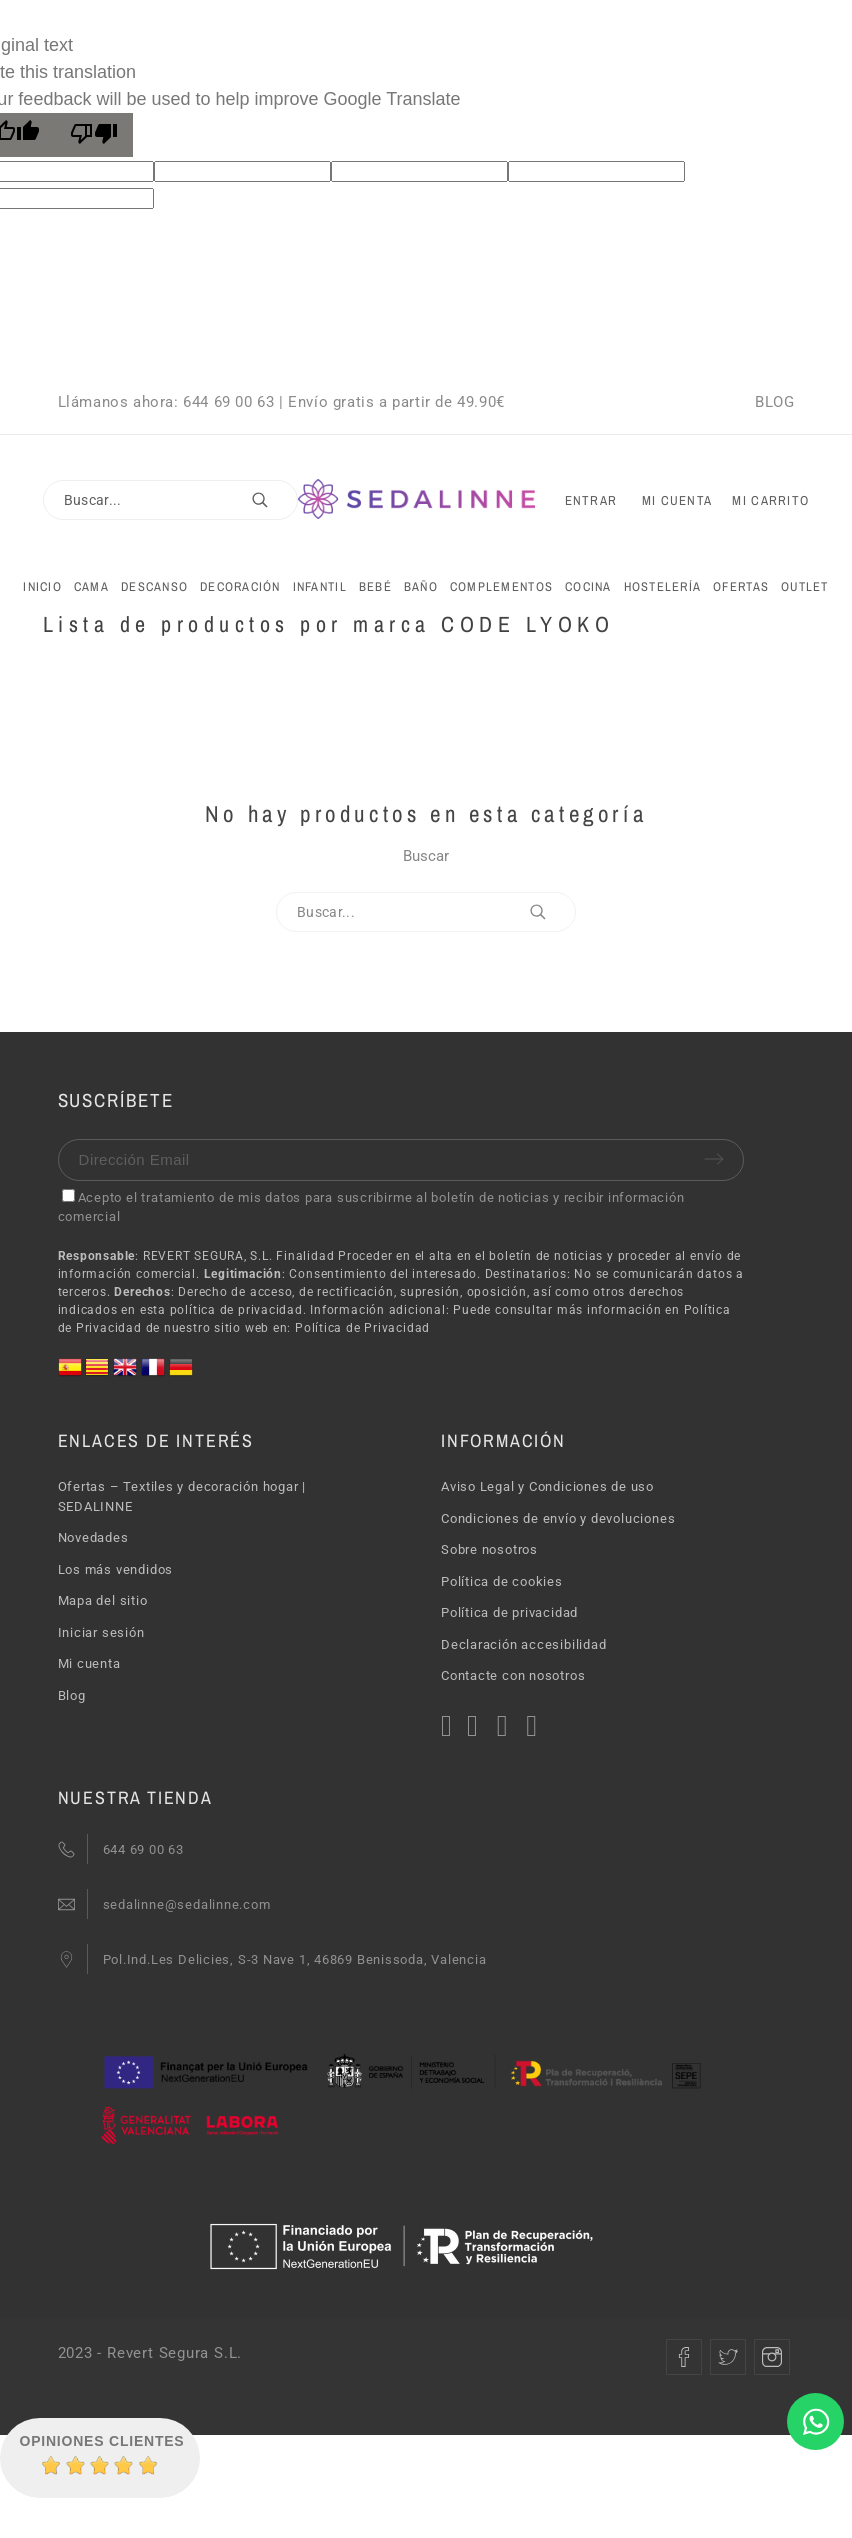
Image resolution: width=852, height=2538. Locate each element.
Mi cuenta (89, 1663)
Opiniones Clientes (102, 2441)
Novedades (93, 1537)
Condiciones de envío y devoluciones (558, 1518)
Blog (72, 1695)
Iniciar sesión (101, 1632)
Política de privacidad (509, 1612)
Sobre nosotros (489, 1549)
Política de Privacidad (362, 1328)
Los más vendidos (115, 1569)
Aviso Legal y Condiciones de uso (547, 1486)
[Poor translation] (94, 135)
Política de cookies (502, 1581)
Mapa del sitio (103, 1600)
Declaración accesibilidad (524, 1644)
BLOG (774, 402)
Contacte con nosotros (513, 1675)
